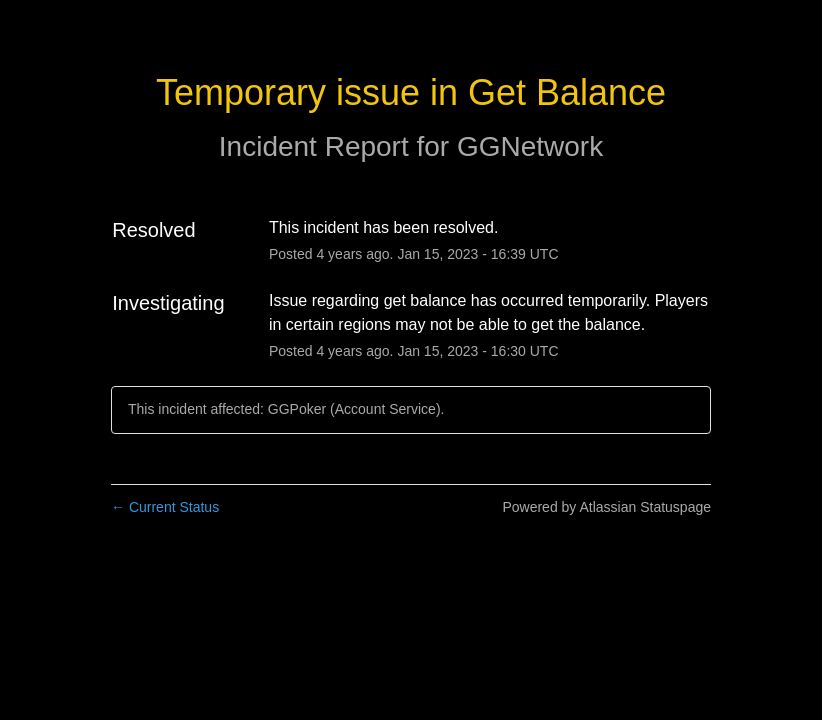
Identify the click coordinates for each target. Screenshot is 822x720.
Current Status (165, 507)
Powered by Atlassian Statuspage (606, 507)
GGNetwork (530, 146)
